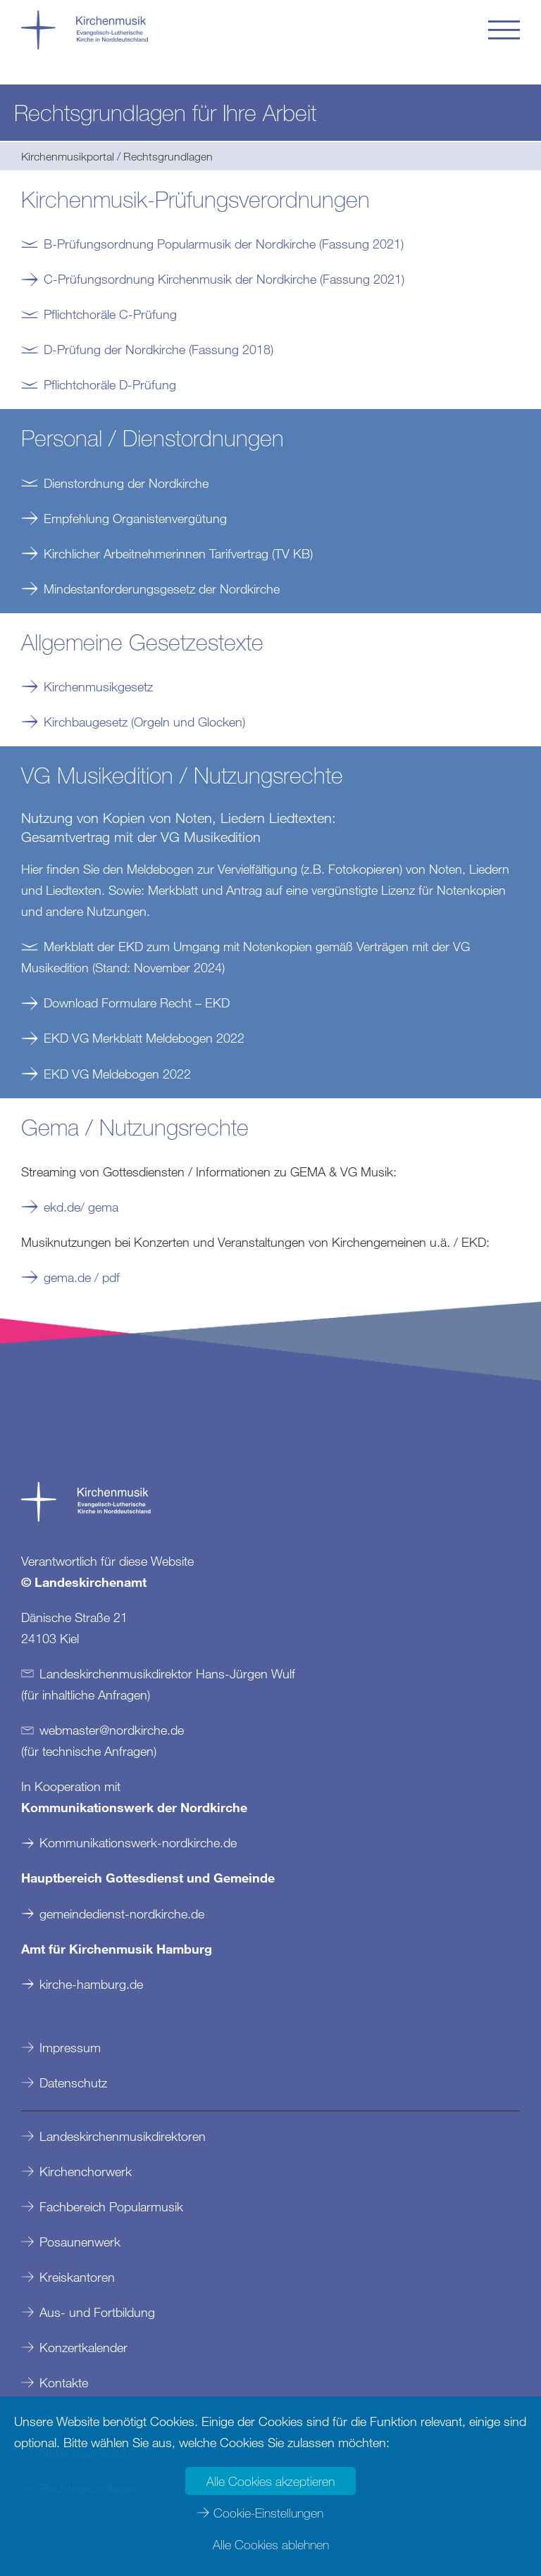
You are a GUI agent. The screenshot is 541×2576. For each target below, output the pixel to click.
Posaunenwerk (79, 2241)
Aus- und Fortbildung (97, 2312)
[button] (504, 30)
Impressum (70, 2047)
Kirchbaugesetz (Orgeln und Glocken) (144, 721)
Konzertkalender (83, 2347)
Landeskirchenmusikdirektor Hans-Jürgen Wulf (167, 1673)
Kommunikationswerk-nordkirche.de (138, 1842)
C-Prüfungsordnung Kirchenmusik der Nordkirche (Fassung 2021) (224, 279)
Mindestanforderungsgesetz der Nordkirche (162, 588)
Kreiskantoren (77, 2277)
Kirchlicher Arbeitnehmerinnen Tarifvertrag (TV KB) (178, 553)
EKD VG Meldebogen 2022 (117, 1073)
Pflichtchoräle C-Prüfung (110, 314)
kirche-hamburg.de (91, 1984)
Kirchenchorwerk (85, 2171)
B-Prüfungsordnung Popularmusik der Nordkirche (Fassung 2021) (224, 243)
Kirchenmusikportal (67, 156)
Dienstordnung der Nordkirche (126, 483)
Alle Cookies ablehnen (271, 2544)
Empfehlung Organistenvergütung (135, 518)
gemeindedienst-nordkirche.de (121, 1913)
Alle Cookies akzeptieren (270, 2481)
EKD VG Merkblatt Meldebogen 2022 (144, 1037)
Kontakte (63, 2382)
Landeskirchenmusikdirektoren (122, 2136)
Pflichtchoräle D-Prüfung (110, 384)
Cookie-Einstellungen (268, 2512)
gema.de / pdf (83, 1277)
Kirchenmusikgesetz (98, 686)
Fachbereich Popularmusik (111, 2206)
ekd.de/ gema (81, 1206)
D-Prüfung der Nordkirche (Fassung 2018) (158, 349)
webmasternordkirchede (111, 1730)
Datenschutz (73, 2082)
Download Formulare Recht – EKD (137, 1002)
